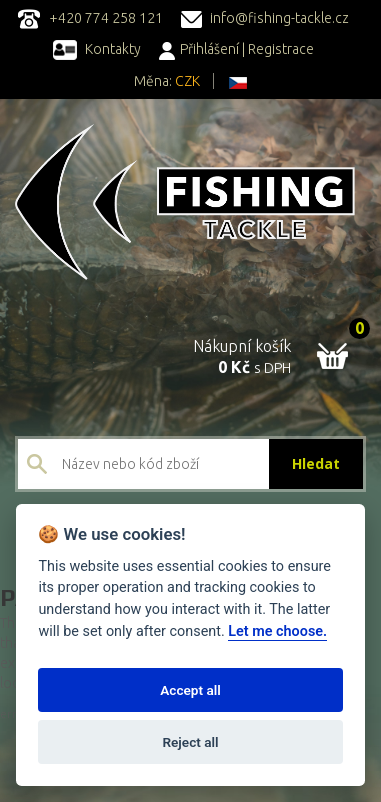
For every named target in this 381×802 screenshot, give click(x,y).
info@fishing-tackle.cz (265, 18)
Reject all (190, 742)
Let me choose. (277, 631)
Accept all (190, 690)
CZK (187, 81)
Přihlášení (199, 49)
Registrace (281, 49)
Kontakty (97, 49)
